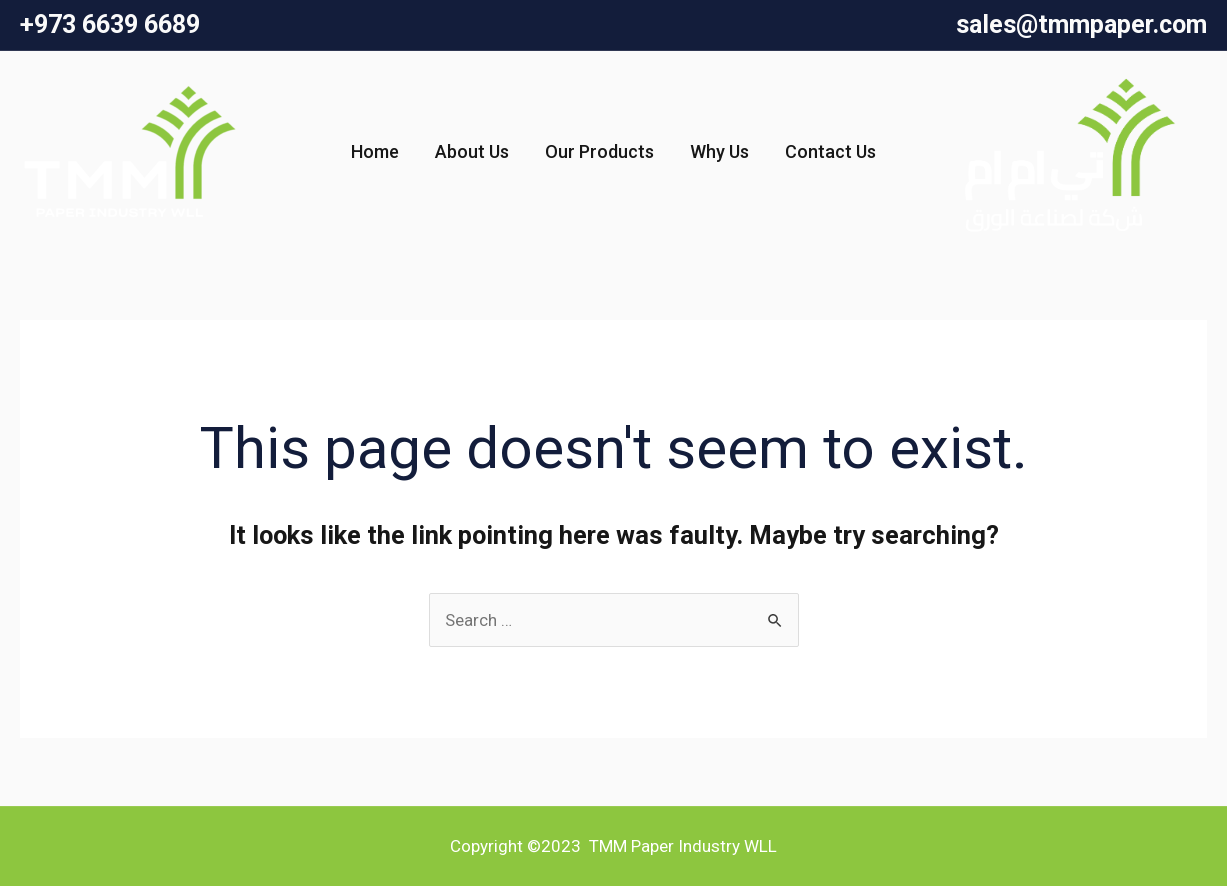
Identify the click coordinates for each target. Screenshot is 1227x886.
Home (375, 151)
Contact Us (830, 151)
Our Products (599, 151)
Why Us (719, 151)
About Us (472, 151)
